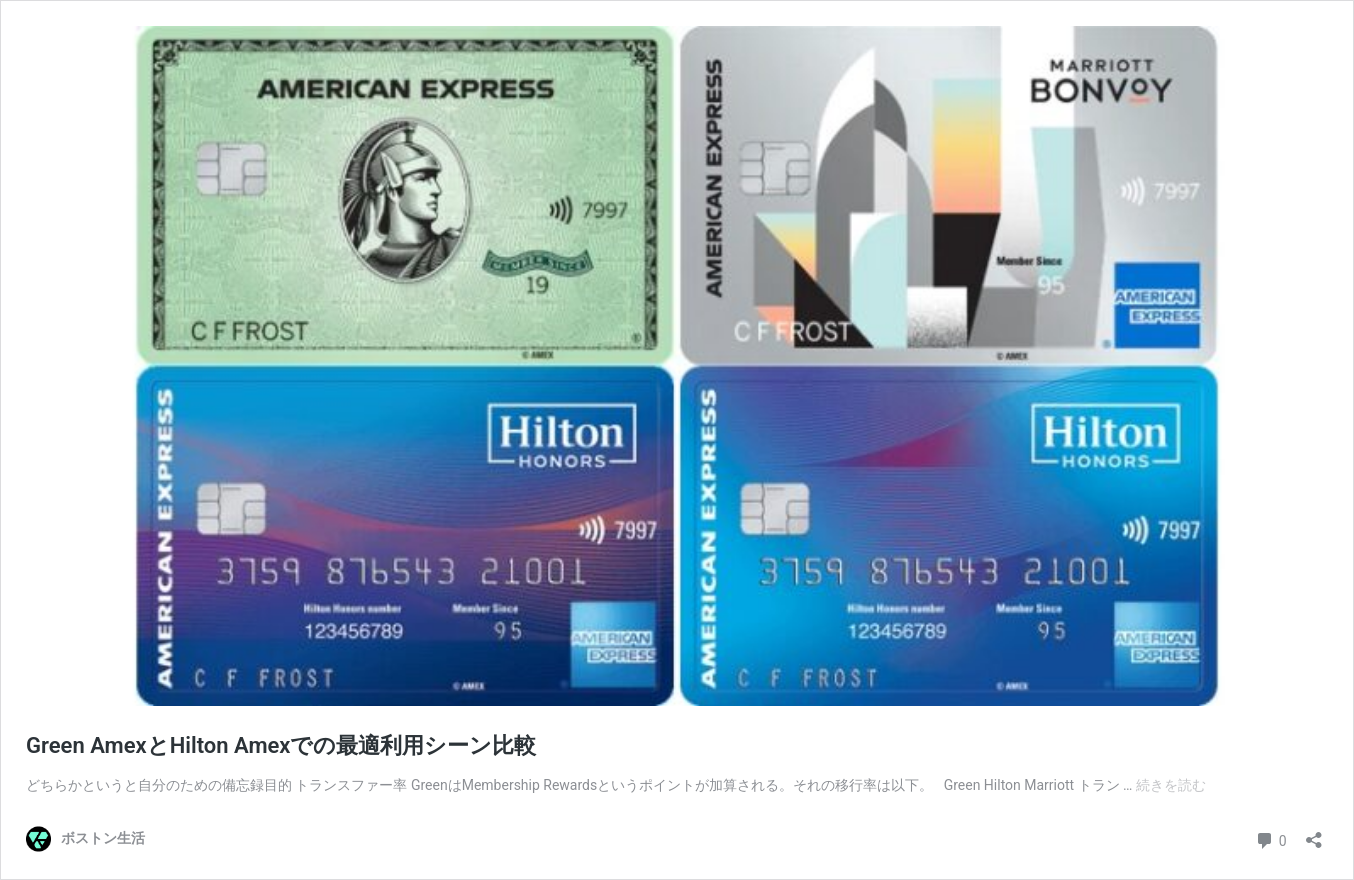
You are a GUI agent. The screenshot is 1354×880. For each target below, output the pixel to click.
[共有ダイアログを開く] (1314, 833)
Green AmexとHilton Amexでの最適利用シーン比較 (281, 745)
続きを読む (1171, 785)
